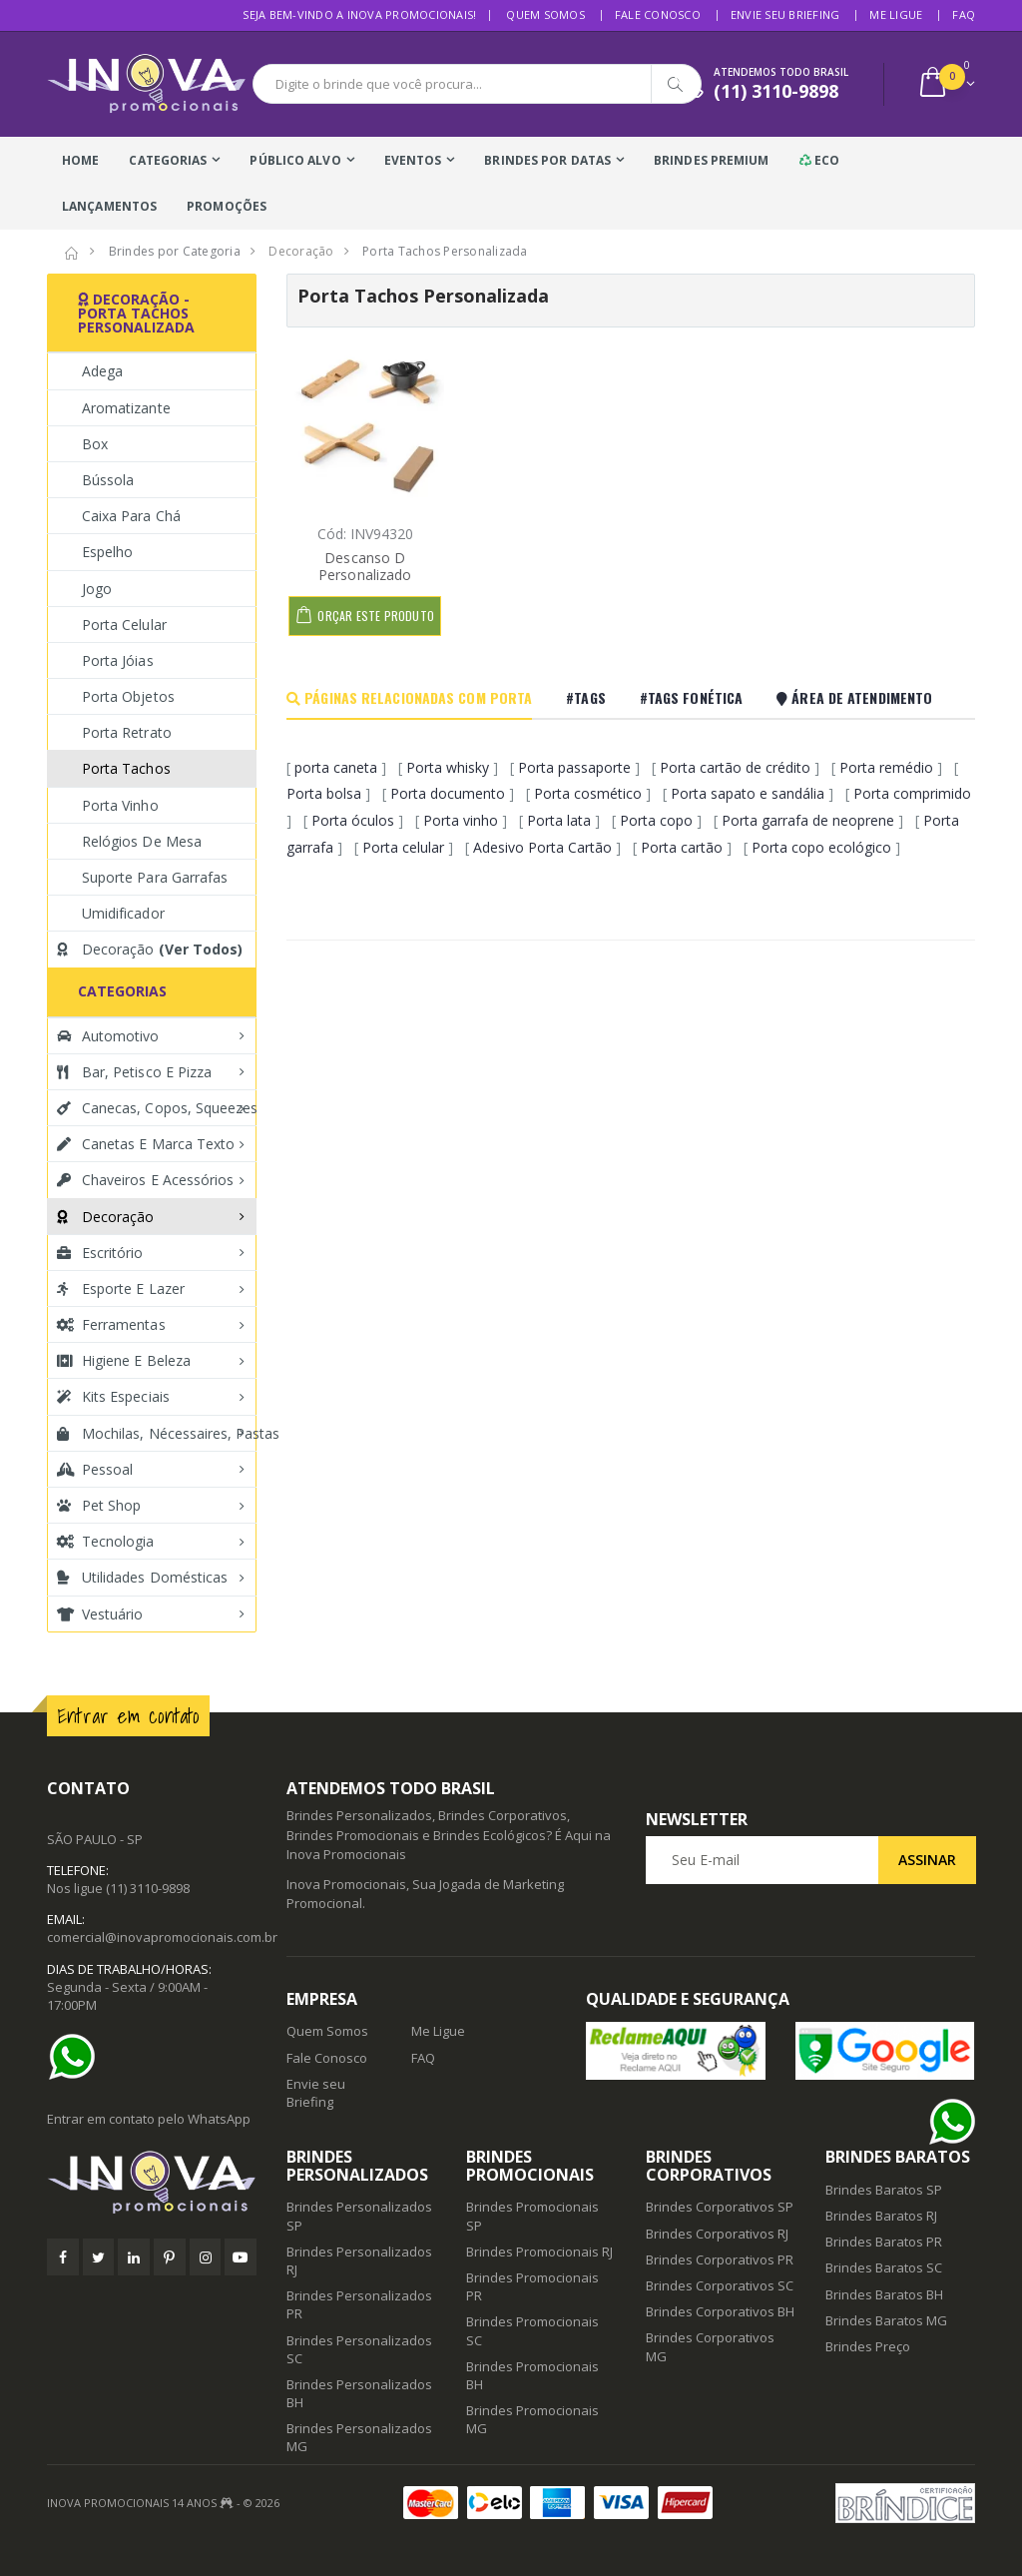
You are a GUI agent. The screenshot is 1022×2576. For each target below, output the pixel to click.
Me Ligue (895, 14)
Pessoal (95, 1469)
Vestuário (100, 1614)
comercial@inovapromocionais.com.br (162, 1937)
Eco (819, 160)
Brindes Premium (711, 160)
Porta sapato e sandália (747, 793)
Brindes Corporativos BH (720, 2311)
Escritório (100, 1252)
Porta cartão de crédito (735, 767)
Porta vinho (460, 820)
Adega (102, 370)
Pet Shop (99, 1505)
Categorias (168, 160)
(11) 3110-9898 (148, 1888)
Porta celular (403, 847)
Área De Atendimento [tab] (854, 697)
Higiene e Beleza (124, 1360)
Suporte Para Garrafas (155, 877)
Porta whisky (447, 767)
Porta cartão (682, 847)
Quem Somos (545, 14)
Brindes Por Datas (547, 160)
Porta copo (656, 820)
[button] (945, 84)
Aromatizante (126, 407)
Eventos (413, 160)
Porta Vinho (120, 805)
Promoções (226, 206)
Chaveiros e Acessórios (145, 1179)
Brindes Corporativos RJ (717, 2234)
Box (95, 443)
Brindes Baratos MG (886, 2320)
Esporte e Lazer (121, 1288)
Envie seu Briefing (785, 14)
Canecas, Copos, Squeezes (156, 1107)
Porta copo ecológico (821, 847)
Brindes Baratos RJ (881, 2216)
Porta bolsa (323, 793)
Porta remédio (886, 767)
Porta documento (447, 793)
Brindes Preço (867, 2346)
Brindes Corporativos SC (719, 2285)
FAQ (963, 14)
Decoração (150, 949)
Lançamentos (109, 206)
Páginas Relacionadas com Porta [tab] (409, 697)
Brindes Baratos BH (884, 2294)
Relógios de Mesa (142, 841)
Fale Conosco (658, 14)
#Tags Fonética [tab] (691, 697)
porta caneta (335, 767)
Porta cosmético (588, 793)
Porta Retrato (127, 732)
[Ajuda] (77, 2057)
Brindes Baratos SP (883, 2190)
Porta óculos (352, 820)
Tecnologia (106, 1541)
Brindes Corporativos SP (719, 2207)
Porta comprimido (912, 793)
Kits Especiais (113, 1396)
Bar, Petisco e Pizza (134, 1071)
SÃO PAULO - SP (95, 1839)
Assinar (927, 1859)
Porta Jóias (118, 660)
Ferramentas (111, 1324)
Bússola (108, 479)
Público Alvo (295, 160)
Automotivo (108, 1035)
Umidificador (123, 913)
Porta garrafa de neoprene (808, 820)
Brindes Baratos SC (883, 2267)
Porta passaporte (574, 767)
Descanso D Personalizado (364, 566)
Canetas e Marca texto (146, 1143)
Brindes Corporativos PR (719, 2259)
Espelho (107, 551)
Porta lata (559, 820)
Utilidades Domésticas (142, 1577)
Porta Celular (124, 624)
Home (80, 160)
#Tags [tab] (586, 697)
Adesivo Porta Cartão (542, 847)
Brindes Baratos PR (883, 2242)
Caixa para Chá (131, 515)
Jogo (97, 588)
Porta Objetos (128, 696)
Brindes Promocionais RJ (539, 2251)
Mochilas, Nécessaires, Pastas (156, 1433)
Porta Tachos (126, 768)
